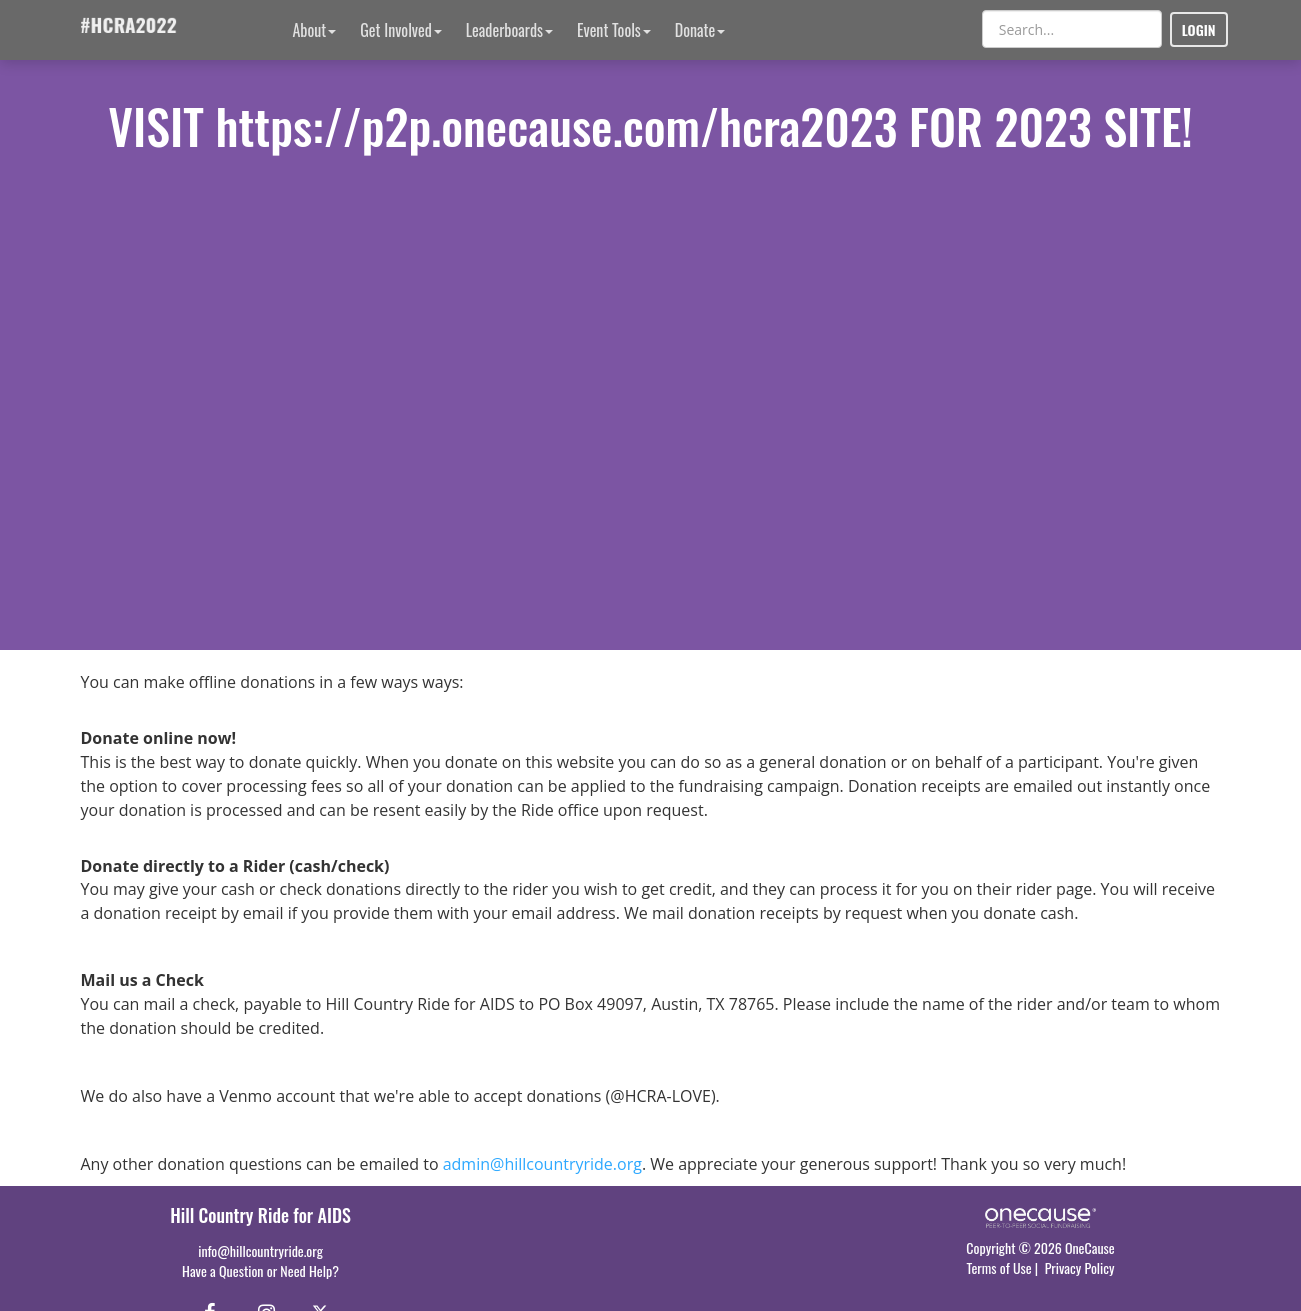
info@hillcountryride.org (260, 1250)
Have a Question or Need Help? (260, 1270)
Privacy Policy (1080, 1267)
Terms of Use (999, 1267)
